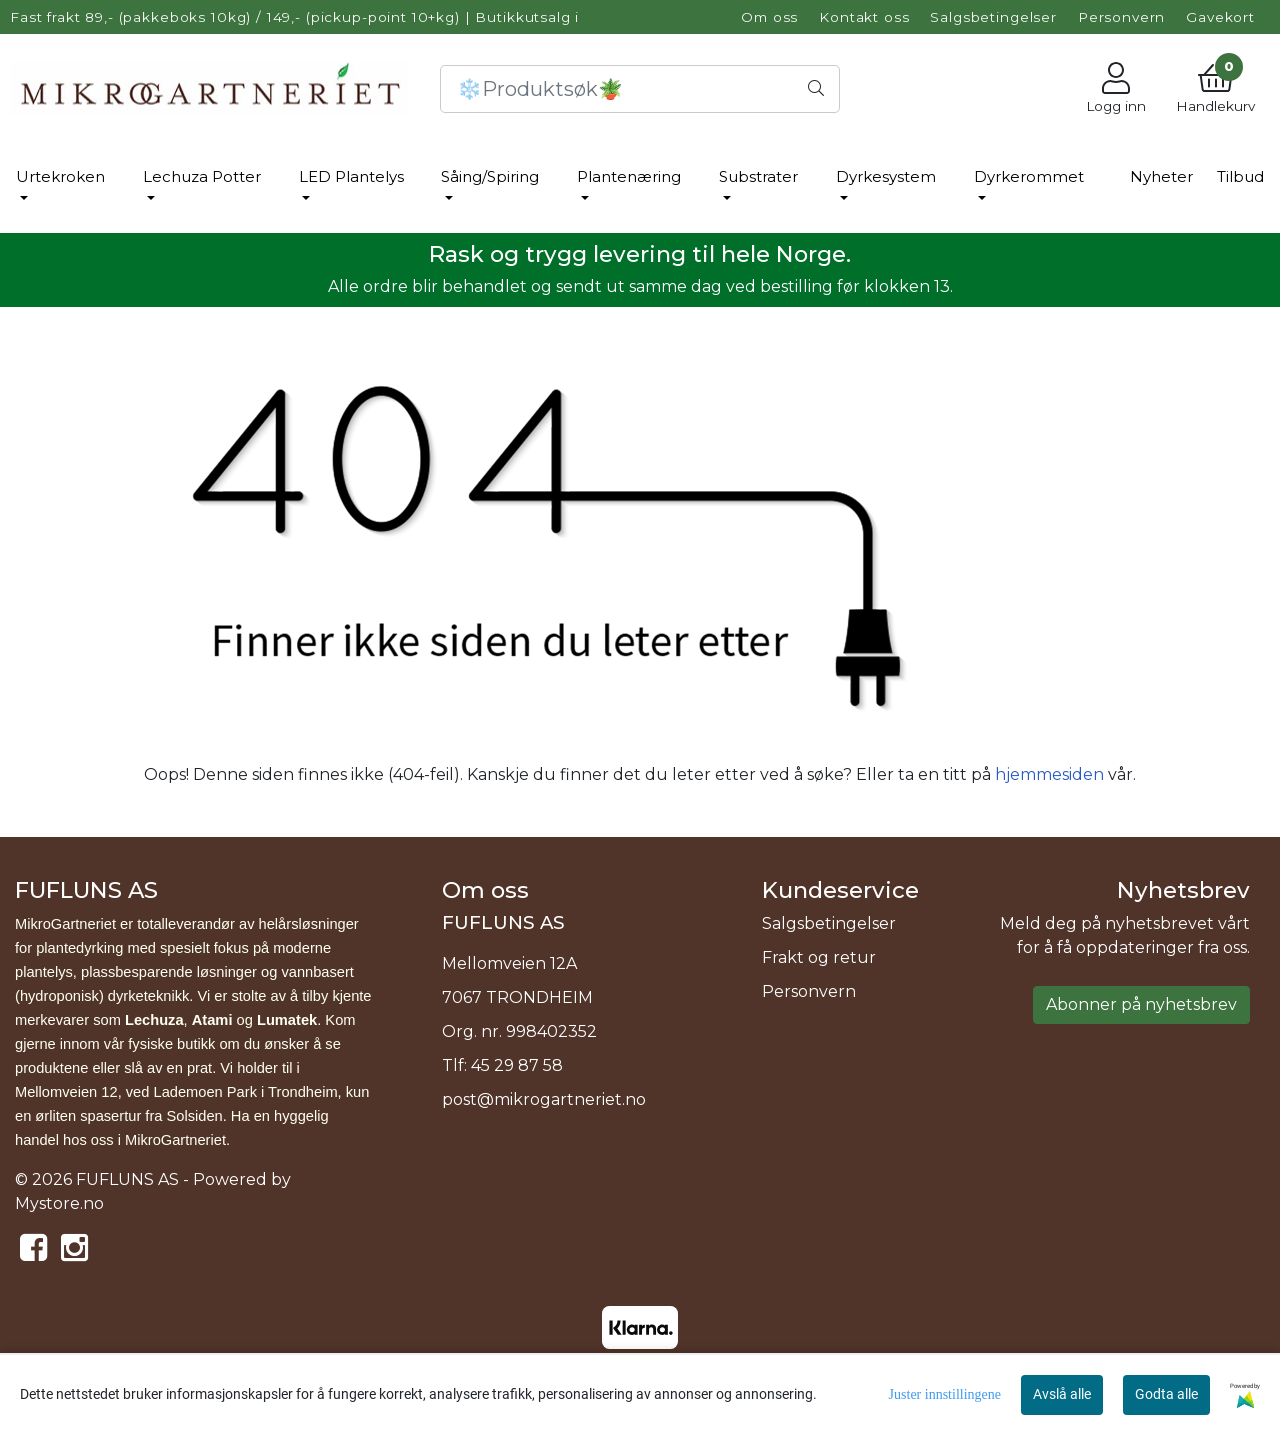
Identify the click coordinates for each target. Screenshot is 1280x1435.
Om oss (769, 17)
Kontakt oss (864, 17)
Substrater (758, 176)
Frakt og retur (819, 957)
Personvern (1122, 17)
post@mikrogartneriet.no (544, 1099)
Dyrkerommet (1029, 176)
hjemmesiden (1049, 774)
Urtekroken (60, 176)
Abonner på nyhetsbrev (1141, 1004)
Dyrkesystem (886, 176)
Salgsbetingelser (993, 17)
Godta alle (1166, 1394)
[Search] (640, 89)
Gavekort (1220, 17)
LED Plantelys (351, 176)
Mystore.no (59, 1203)
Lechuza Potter (202, 176)
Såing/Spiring (490, 176)
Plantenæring (629, 176)
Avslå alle (1062, 1394)
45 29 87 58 (517, 1065)
